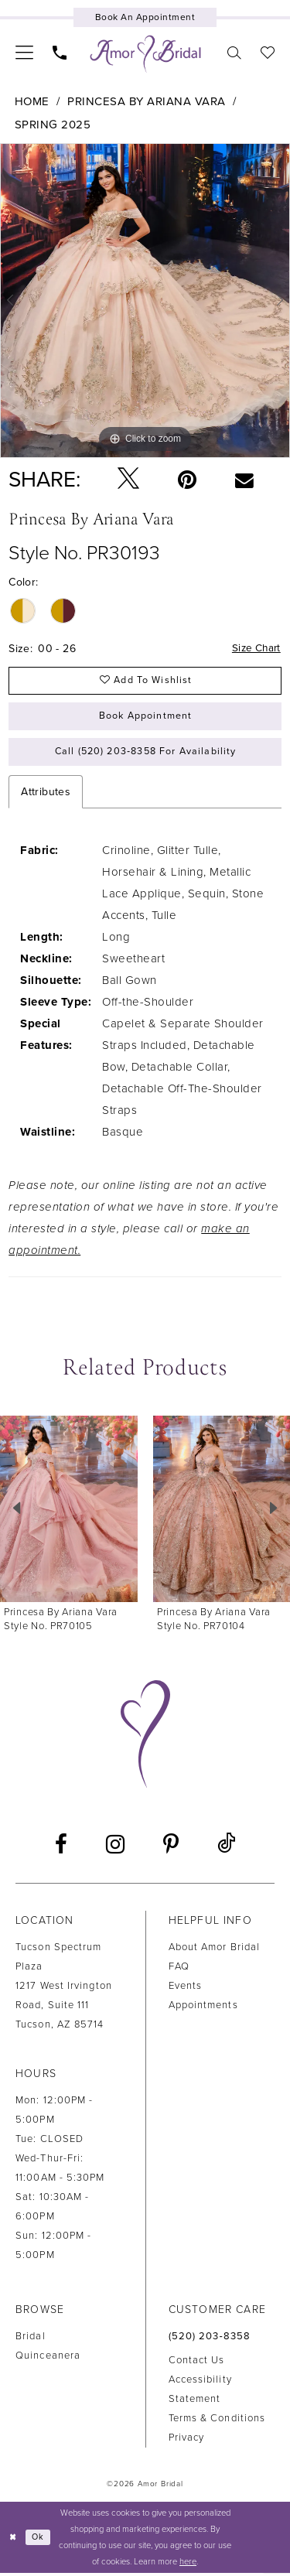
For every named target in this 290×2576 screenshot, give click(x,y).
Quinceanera (47, 2359)
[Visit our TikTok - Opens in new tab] (226, 1848)
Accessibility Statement (200, 2394)
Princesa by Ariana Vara (146, 101)
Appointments (203, 2009)
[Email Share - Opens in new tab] (244, 479)
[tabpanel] (145, 300)
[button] (24, 51)
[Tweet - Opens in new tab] (128, 479)
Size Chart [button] (255, 648)
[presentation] (69, 1513)
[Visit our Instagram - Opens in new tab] (115, 1848)
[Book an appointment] (145, 17)
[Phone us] (60, 52)
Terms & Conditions (217, 2423)
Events (186, 1989)
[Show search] (234, 52)
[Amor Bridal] (145, 54)
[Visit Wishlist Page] (268, 52)
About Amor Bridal (215, 1951)
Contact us (197, 2365)
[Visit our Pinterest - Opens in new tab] (171, 1848)
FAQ (179, 1970)
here (187, 2565)
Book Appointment (145, 718)
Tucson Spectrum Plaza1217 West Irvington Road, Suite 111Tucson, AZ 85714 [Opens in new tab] (63, 1989)
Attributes (45, 796)
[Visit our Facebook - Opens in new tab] (61, 1848)
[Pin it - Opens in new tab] (187, 479)
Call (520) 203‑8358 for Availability (146, 756)
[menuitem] (24, 51)
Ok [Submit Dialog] (39, 2540)
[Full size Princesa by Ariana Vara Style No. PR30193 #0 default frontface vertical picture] (145, 300)
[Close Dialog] (13, 2540)
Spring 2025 (53, 125)
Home (32, 101)
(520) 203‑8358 (210, 2340)
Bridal (30, 2340)
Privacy (187, 2442)
